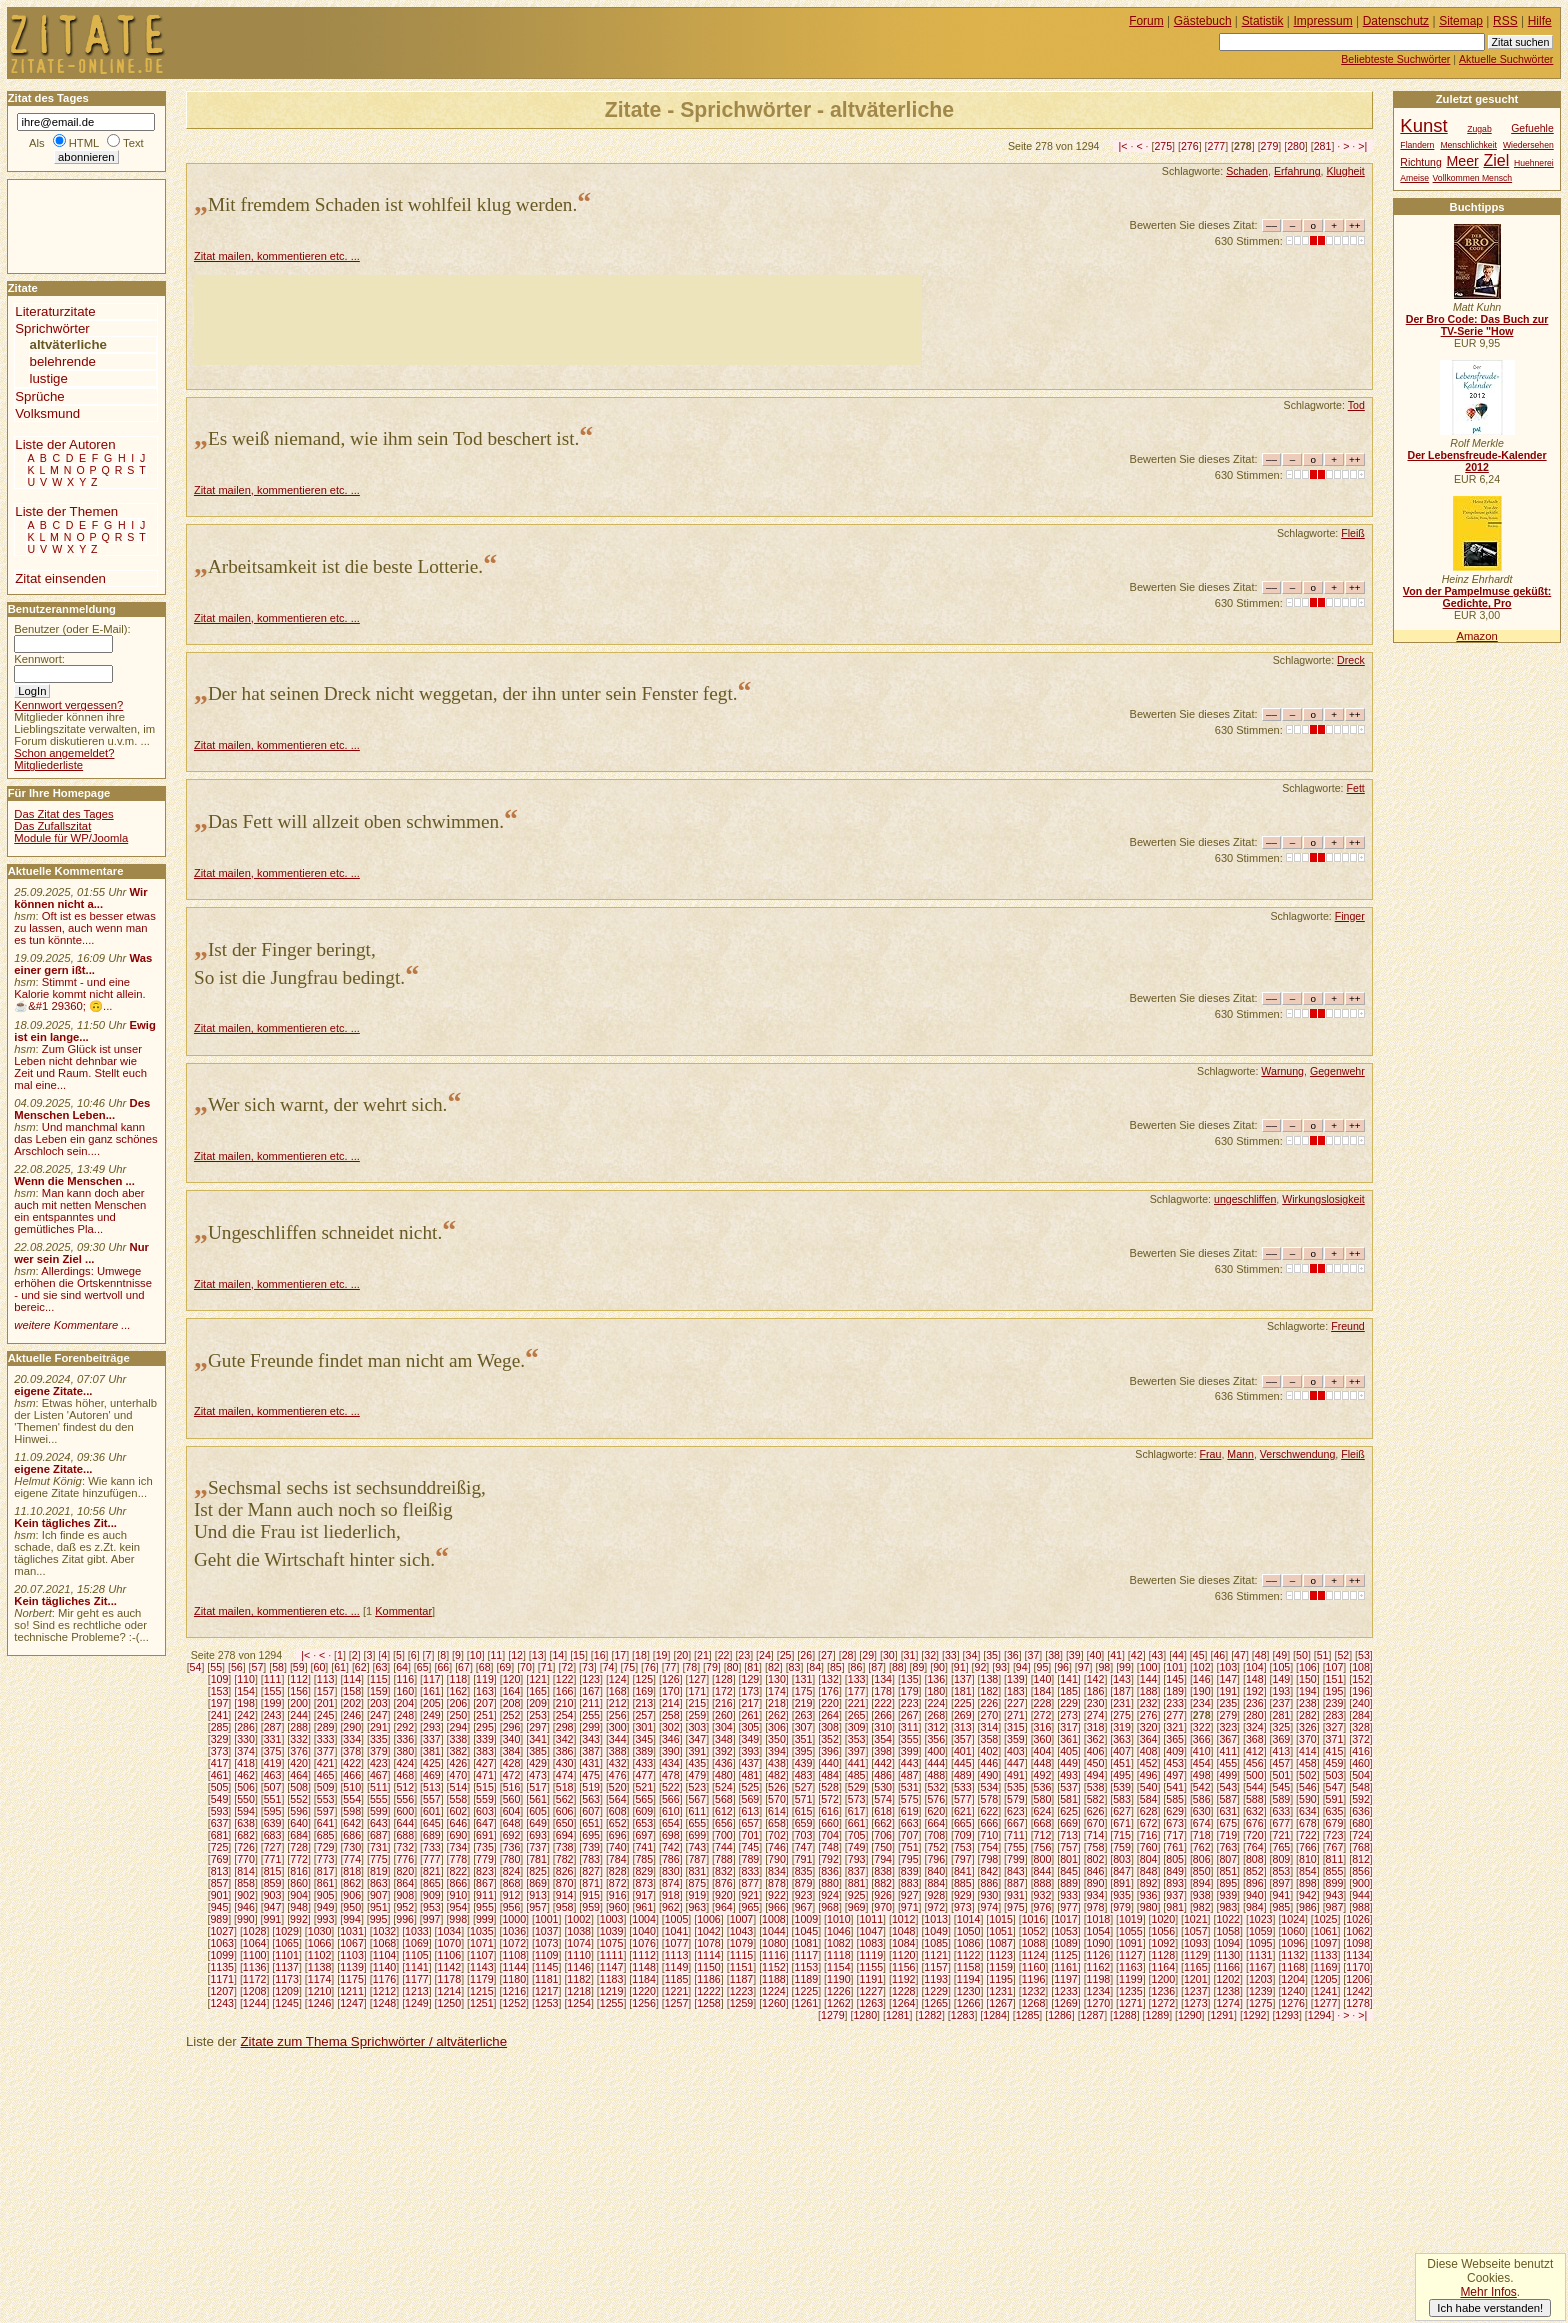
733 (432, 1847)
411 (1228, 1751)
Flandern (1417, 145)
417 (220, 1763)
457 (1282, 1763)
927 (910, 1895)
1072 (514, 1943)
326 (1308, 1727)
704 (830, 1835)
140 (1043, 1679)
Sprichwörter (52, 328)
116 (405, 1679)
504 (1361, 1775)
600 (405, 1811)
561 (538, 1799)
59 (299, 1667)
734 (459, 1847)
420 (299, 1763)
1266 (969, 2003)
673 (1175, 1823)
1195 (1001, 1979)
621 (963, 1811)
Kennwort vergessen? (68, 705)
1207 (222, 1991)
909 (432, 1895)
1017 (1066, 1919)
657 (751, 1823)
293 (432, 1727)
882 (883, 1883)
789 (751, 1859)
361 (1069, 1739)
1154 (839, 1967)
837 (857, 1871)
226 (989, 1703)
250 (459, 1715)
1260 (774, 2003)
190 (1202, 1691)
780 (512, 1859)
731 (379, 1847)
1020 (1164, 1919)
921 (751, 1895)
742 (671, 1847)
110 (246, 1679)
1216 (514, 1991)
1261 (807, 2003)
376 (299, 1751)
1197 (1066, 1979)
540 (1149, 1787)
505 (220, 1787)
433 (644, 1763)
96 (1063, 1667)
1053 (1066, 1931)
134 (883, 1679)
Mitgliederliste (48, 765)
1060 (1293, 1931)
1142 (450, 1967)
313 (963, 1727)
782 (565, 1859)
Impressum (1323, 21)
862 (352, 1883)
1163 (1131, 1967)
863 (379, 1883)
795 (910, 1859)
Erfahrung (1297, 171)
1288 (1125, 2015)
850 (1202, 1871)
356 (936, 1739)
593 (220, 1811)
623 (1016, 1811)
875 (697, 1883)
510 (352, 1787)
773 (326, 1859)
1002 (579, 1919)
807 (1228, 1859)
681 (220, 1835)
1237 (1196, 1991)
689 (432, 1835)
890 (1096, 1883)
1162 (1099, 1967)
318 (1096, 1727)
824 (512, 1871)
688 (405, 1835)
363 (1122, 1739)
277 (1217, 146)
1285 (1028, 2015)
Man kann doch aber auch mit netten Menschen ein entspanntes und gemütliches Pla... (80, 1211)
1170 (1358, 1967)
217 (751, 1703)
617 (857, 1811)
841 (963, 1871)
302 (671, 1727)
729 (326, 1847)
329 (220, 1739)
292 (405, 1727)
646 (459, 1823)
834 (777, 1871)
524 (724, 1787)
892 (1149, 1883)
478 (671, 1775)
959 (591, 1907)
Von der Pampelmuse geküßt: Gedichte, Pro (1477, 597)
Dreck (1351, 660)
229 (1069, 1703)
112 (299, 1679)
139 (1016, 1679)
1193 (936, 1979)
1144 (514, 1967)
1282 (930, 2015)
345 (644, 1739)
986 (1308, 1907)
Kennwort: (39, 659)
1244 (255, 2003)
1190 (839, 1979)
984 (1255, 1907)
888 (1043, 1883)
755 (1016, 1847)
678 (1308, 1823)
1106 (450, 1955)
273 (1069, 1715)
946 (246, 1907)
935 (1122, 1895)
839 (910, 1871)
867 (485, 1883)
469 (432, 1775)
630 (1202, 1811)
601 (432, 1811)
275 (1163, 146)
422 (352, 1763)
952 (405, 1907)
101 (1175, 1667)
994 (352, 1919)
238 (1308, 1703)
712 (1043, 1835)
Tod (1356, 405)
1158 (969, 1967)
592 (1361, 1799)
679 (1335, 1823)
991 (273, 1919)
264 (830, 1715)
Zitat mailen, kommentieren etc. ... (277, 256)
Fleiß (1353, 533)
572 (830, 1799)
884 (936, 1883)
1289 (1158, 2015)
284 (1361, 1715)
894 (1202, 1883)
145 (1175, 1679)
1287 (1093, 2015)
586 (1202, 1799)
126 (671, 1679)
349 (751, 1739)
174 (777, 1691)
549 (220, 1799)
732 (405, 1847)
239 (1335, 1703)
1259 (742, 2003)
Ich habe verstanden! (1490, 2308)
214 (671, 1703)
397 (857, 1751)
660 (830, 1823)
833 (751, 1871)
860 (299, 1883)
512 (405, 1787)
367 (1228, 1739)
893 (1175, 1883)
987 (1335, 1907)
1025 (1326, 1919)
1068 (385, 1943)
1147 (612, 1967)
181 (963, 1691)
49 (1281, 1655)
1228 (904, 1991)
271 (1016, 1715)
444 (936, 1763)
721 (1282, 1835)
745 (751, 1847)
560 (512, 1799)
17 (620, 1655)
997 (432, 1919)
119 (485, 1679)
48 (1261, 1655)
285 (220, 1727)
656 (724, 1823)
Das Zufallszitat (52, 826)
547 (1335, 1787)
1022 (1228, 1919)
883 (910, 1883)
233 (1175, 1703)
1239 (1261, 1991)
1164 (1164, 1967)
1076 (644, 1943)
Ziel (1496, 160)
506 (246, 1787)
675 (1228, 1823)
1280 (865, 2015)
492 (1043, 1775)
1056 (1164, 1931)
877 (751, 1883)
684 (299, 1835)
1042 (709, 1931)
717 (1175, 1835)
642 (352, 1823)
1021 (1196, 1919)
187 (1122, 1691)
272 (1043, 1715)
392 (724, 1751)
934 (1096, 1895)
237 (1282, 1703)
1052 (1034, 1931)
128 (724, 1679)
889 (1069, 1883)
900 (1361, 1883)
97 (1084, 1667)
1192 (904, 1979)
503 (1335, 1775)
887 (1016, 1883)
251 (485, 1715)
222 (883, 1703)
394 (777, 1751)
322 (1202, 1727)
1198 (1099, 1979)
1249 (417, 2003)
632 (1255, 1811)
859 (273, 1883)
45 (1199, 1655)
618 (883, 1811)
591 (1335, 1799)
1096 (1293, 1943)
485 (857, 1775)
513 (432, 1787)
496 (1149, 1775)
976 (1043, 1907)
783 (591, 1859)
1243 (222, 2003)
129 (751, 1679)
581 (1069, 1799)
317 (1069, 1727)
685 (326, 1835)
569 (751, 1799)
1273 (1196, 2003)
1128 (1164, 1955)
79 (712, 1667)
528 (830, 1787)
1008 (774, 1919)
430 (565, 1763)
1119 (871, 1955)
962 (671, 1907)
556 (405, 1799)
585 (1175, 1799)
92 (981, 1667)
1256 (644, 2003)
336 (405, 1739)
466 (352, 1775)
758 (1096, 1847)
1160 (1034, 1967)
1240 (1293, 1991)
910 (459, 1895)
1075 (612, 1943)
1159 (1001, 1967)
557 (432, 1799)
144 (1149, 1679)
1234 (1099, 1991)
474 (565, 1775)
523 (697, 1787)
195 (1335, 1691)
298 (565, 1727)
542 (1202, 1787)
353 (857, 1739)
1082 (839, 1943)
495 (1122, 1775)
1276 (1293, 2003)
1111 (612, 1955)
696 (618, 1835)
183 (1016, 1691)
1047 (871, 1931)
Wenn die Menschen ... (74, 1181)
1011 (871, 1919)
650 (565, 1823)
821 (432, 1871)
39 (1075, 1655)
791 (804, 1859)
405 (1069, 1751)
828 (618, 1871)
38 (1054, 1655)
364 (1149, 1739)
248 (405, 1715)
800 (1043, 1859)
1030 (320, 1931)
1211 (352, 1991)
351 (804, 1739)
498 (1202, 1775)
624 (1043, 1811)
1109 (547, 1955)
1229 (936, 1991)
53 (1364, 1655)
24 (765, 1655)
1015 (1001, 1919)
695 (591, 1835)
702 (777, 1835)
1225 (807, 1991)
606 (565, 1811)
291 (379, 1727)
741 (644, 1847)
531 (910, 1787)
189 (1175, 1691)
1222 (709, 1991)
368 (1255, 1739)
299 (591, 1727)
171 (697, 1691)
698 (671, 1835)
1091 (1131, 1943)
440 (830, 1763)
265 (857, 1715)
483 (804, 1775)
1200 (1164, 1979)
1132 (1293, 1955)
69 (505, 1667)
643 (379, 1823)
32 (930, 1655)
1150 (709, 1967)
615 (804, 1811)
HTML (84, 143)
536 (1043, 1787)
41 (1116, 1655)
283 (1335, 1715)
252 (512, 1715)
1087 (1001, 1943)
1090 (1099, 1943)
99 (1125, 1667)
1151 (742, 1967)
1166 (1228, 1967)
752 (936, 1847)
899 (1335, 1883)
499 (1228, 1775)
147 (1228, 1679)
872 (618, 1883)
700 (724, 1835)
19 (662, 1655)
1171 (222, 1979)
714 (1096, 1835)
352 (830, 1739)
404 (1043, 1751)
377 (326, 1751)
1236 (1164, 1991)
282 (1308, 1715)
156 (299, 1691)
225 (963, 1703)
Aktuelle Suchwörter (1506, 59)
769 (220, 1859)
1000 (514, 1919)
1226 (839, 1991)
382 (459, 1751)
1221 (677, 1991)
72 (567, 1667)
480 (724, 1775)
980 (1149, 1907)
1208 (255, 1991)
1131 (1261, 1955)
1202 (1228, 1979)
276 (1190, 146)
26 (806, 1655)
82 (774, 1667)
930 (989, 1895)
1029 (287, 1931)
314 (989, 1727)
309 (857, 1727)
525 (751, 1787)
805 (1175, 1859)
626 (1096, 1811)
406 (1096, 1751)
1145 (547, 1967)
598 (352, 1811)
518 (565, 1787)
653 (644, 1823)
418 (246, 1763)
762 (1202, 1847)
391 (697, 1751)
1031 (352, 1931)
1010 (839, 1919)
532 (936, 1787)
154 (246, 1691)
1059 (1261, 1931)
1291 (1222, 2015)
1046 (839, 1931)
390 (671, 1751)
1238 (1228, 1991)
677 (1282, 1823)
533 (963, 1787)
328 (1361, 1727)
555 (379, 1799)
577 (963, 1799)
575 (910, 1799)
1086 (969, 1943)
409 (1175, 1751)
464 (299, 1775)
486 (883, 1775)
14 (558, 1655)
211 (591, 1703)
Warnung (1282, 1071)
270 (989, 1715)
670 (1096, 1823)
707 (910, 1835)
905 (326, 1895)
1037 (547, 1931)
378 (352, 1751)
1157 (936, 1967)
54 (196, 1667)
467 (379, 1775)
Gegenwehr (1337, 1071)
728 (299, 1847)
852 (1255, 1871)
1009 (807, 1919)
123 (591, 1679)
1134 (1358, 1955)
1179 (482, 1979)
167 (591, 1691)
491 (1016, 1775)
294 (459, 1727)
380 (405, 1751)
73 (588, 1667)
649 (538, 1823)
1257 (677, 2003)
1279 (833, 2015)
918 (671, 1895)
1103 (352, 1955)
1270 (1099, 2003)
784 (618, 1859)
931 (1016, 1895)
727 (273, 1847)
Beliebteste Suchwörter (1395, 59)
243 (273, 1715)
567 (697, 1799)
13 (538, 1655)
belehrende (63, 361)
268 (936, 1715)
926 (883, 1895)
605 (538, 1811)
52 (1343, 1655)
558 (459, 1799)
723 (1335, 1835)
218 (777, 1703)
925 (857, 1895)
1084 (904, 1943)
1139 (352, 1967)
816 (299, 1871)
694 (565, 1835)
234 (1202, 1703)
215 (697, 1703)
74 (609, 1667)
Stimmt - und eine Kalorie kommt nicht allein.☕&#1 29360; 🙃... (80, 994)
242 (246, 1715)
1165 (1196, 1967)
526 (777, 1787)
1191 (871, 1979)
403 (1016, 1751)
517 (538, 1787)
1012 (904, 1919)
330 (246, 1739)
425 (432, 1763)
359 (1016, 1739)
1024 (1293, 1919)
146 (1202, 1679)
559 (485, 1799)
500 (1255, 1775)
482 (777, 1775)
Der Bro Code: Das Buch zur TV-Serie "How (1477, 325)
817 (326, 1871)
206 (459, 1703)
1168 (1293, 1967)
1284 (995, 2015)
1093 (1196, 1943)
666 (989, 1823)
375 (273, 1751)
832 (724, 1871)
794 (883, 1859)
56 (237, 1667)
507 (273, 1787)
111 (273, 1679)
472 (512, 1775)
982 (1202, 1907)
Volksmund (47, 413)
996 (405, 1919)
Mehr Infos (1488, 2292)
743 (697, 1847)
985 (1282, 1907)
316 (1043, 1727)
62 (361, 1667)
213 (644, 1703)
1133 (1326, 1955)
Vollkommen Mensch (1473, 178)
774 (352, 1859)
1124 (1034, 1955)
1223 (742, 1991)
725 (220, 1847)
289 (326, 1727)
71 (547, 1667)
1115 (742, 1955)
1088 (1034, 1943)
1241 (1326, 1991)
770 (246, 1859)
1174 (320, 1979)
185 (1069, 1691)
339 (485, 1739)
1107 (482, 1955)
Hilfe (1540, 21)
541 (1175, 1787)
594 (246, 1811)
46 (1219, 1655)
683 (273, 1835)
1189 (807, 1979)
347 (697, 1739)
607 (591, 1811)
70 (526, 1667)
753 (963, 1847)
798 (989, 1859)
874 (671, 1883)
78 (691, 1667)
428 (512, 1763)
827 (591, 1871)
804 (1149, 1859)
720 (1255, 1835)
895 (1228, 1883)
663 (910, 1823)
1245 (287, 2003)
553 (326, 1799)
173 (751, 1691)
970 (883, 1907)
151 (1335, 1679)
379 (379, 1751)
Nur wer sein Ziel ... (81, 1253)
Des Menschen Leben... (82, 1109)
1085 (936, 1943)
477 (644, 1775)
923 (804, 1895)
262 (777, 1715)
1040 (644, 1931)
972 (936, 1907)
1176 (385, 1979)
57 (258, 1667)
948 (299, 1907)
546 (1308, 1787)
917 (644, 1895)
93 (1001, 1667)
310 (883, 1727)
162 (459, 1691)
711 (1016, 1835)
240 (1361, 1703)
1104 (385, 1955)
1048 (904, 1931)
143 (1122, 1679)
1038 (579, 1931)
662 (883, 1823)
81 (753, 1667)
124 (618, 1679)
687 (379, 1835)
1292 (1255, 2015)
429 (538, 1763)
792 (830, 1859)
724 (1361, 1835)
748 (830, 1847)
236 (1255, 1703)
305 (751, 1727)
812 (1361, 1859)
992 (299, 1919)
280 (1296, 146)
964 (724, 1907)
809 (1282, 1859)
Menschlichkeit (1468, 145)
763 (1228, 1847)
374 (246, 1751)
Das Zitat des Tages (63, 814)
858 (246, 1883)
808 (1255, 1859)
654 (671, 1823)
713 (1069, 1835)
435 (697, 1763)
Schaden (1247, 171)
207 (485, 1703)
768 (1361, 1847)
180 (936, 1691)
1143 (482, 1967)
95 (1042, 1667)
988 (1361, 1907)
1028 (255, 1931)
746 (777, 1847)
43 (1157, 1655)
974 (989, 1907)
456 (1255, 1763)
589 (1282, 1799)
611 (697, 1811)
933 (1069, 1895)
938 (1202, 1895)
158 (352, 1691)
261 (751, 1715)
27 (827, 1655)
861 (326, 1883)
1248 (385, 2003)
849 (1175, 1871)
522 (671, 1787)
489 (963, 1775)
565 (644, 1799)
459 (1335, 1763)
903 (273, 1895)
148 (1255, 1679)
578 (989, 1799)
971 (910, 1907)
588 (1255, 1799)
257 (644, 1715)
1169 (1326, 1967)
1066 (320, 1943)
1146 (579, 1967)
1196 (1034, 1979)
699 (697, 1835)
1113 (677, 1955)
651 (591, 1823)
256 (618, 1715)
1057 (1196, 1931)
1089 (1066, 1943)
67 (464, 1667)
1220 (644, 1991)
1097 (1326, 1943)
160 (405, 1691)
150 (1308, 1679)
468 (405, 1775)
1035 (482, 1931)
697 (644, 1835)
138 (989, 1679)
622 (989, 1811)
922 (777, 1895)
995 (379, 1919)
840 (936, 1871)
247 (379, 1715)
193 (1282, 1691)
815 (273, 1871)
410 (1202, 1751)
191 (1228, 1691)
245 (326, 1715)
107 (1335, 1667)
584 (1149, 1799)
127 (697, 1679)
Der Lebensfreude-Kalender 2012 (1476, 461)
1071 (482, 1943)
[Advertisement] (558, 320)
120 (512, 1679)
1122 (969, 1955)
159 (379, 1691)
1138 (320, 1967)
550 (246, 1799)
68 (485, 1667)
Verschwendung (1298, 1454)
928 (936, 1895)
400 (936, 1751)
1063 (222, 1943)
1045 (807, 1931)
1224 (774, 1991)
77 (671, 1667)
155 (273, 1691)
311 (910, 1727)
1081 (807, 1943)
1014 (969, 1919)
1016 (1034, 1919)
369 (1282, 1739)
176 (830, 1691)
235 (1228, 1703)
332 (299, 1739)
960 (618, 1907)
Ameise (1414, 178)
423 (379, 1763)
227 (1016, 1703)
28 (848, 1655)
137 (963, 1679)
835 (804, 1871)
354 (883, 1739)
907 (379, 1895)
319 (1122, 1727)
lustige (49, 378)
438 (777, 1763)
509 (326, 1787)
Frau (1211, 1454)
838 (883, 1871)
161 (432, 1691)
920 (724, 1895)
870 (565, 1883)
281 (1323, 146)
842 (989, 1871)
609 (644, 1811)
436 (724, 1763)
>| (1362, 146)
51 (1323, 1655)
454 (1202, 1763)
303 (697, 1727)
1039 (612, 1931)
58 (278, 1667)
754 (989, 1847)
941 (1282, 1895)
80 (733, 1667)
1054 (1099, 1931)
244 (299, 1715)
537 (1069, 1787)
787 (697, 1859)
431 (591, 1763)
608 (618, 1811)
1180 (514, 1979)
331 (273, 1739)
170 (671, 1691)
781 (538, 1859)
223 (910, 1703)
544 (1255, 1787)
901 (220, 1895)
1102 (320, 1955)
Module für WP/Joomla (71, 838)
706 (883, 1835)
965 (751, 1907)
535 (1016, 1787)
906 (352, 1895)
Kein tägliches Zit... (65, 1523)
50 (1302, 1655)
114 (352, 1679)
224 (936, 1703)
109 (220, 1679)
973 (963, 1907)
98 (1104, 1667)
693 (538, 1835)
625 (1069, 1811)
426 (459, 1763)
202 (352, 1703)
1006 (709, 1919)
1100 (255, 1955)
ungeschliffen (1245, 1199)
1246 (320, 2003)
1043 (742, 1931)
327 (1335, 1727)
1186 (709, 1979)
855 (1335, 1871)
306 (777, 1727)
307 (804, 1727)
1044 (774, 1931)
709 (963, 1835)
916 (618, 1895)
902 (246, 1895)
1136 (255, 1967)
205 (432, 1703)
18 (641, 1655)
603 (485, 1811)
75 (629, 1667)
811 (1335, 1859)
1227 (871, 1991)
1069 (417, 1943)
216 (724, 1703)
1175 (352, 1979)
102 (1202, 1667)
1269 (1066, 2003)
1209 (287, 1991)
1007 (742, 1919)
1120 (904, 1955)
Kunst (1423, 125)
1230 (969, 1991)
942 (1308, 1895)
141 (1069, 1679)
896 (1255, 1883)
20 (682, 1655)
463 (273, 1775)
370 (1308, 1739)
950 (352, 1907)
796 (936, 1859)
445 (963, 1763)
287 (273, 1727)
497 (1175, 1775)
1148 (644, 1967)
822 (459, 1871)
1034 (450, 1931)
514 (459, 1787)
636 (1361, 1811)
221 (857, 1703)
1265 (936, 2003)
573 (857, 1799)
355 (910, 1739)
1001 (547, 1919)
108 (1361, 1667)
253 (538, 1715)
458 (1308, 1763)
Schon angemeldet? (64, 753)
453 (1175, 1763)
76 (650, 1667)
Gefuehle (1532, 128)
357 (963, 1739)
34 (972, 1655)
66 (443, 1667)
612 (724, 1811)
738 (565, 1847)
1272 (1164, 2003)
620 (936, 1811)
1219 (612, 1991)
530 (883, 1787)
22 (724, 1655)
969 (857, 1907)
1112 (644, 1955)
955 (485, 1907)
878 (777, 1883)
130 (777, 1679)
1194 (969, 1979)
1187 (742, 1979)
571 (804, 1799)
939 (1228, 1895)
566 (671, 1799)
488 (936, 1775)
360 (1043, 1739)
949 (326, 1907)
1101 (287, 1955)
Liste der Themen (66, 511)
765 (1282, 1847)
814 (246, 1871)
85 (836, 1667)
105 (1282, 1667)
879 (804, 1883)
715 (1122, 1835)
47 (1240, 1655)
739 (591, 1847)
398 (883, 1751)
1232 (1034, 1991)
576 (936, 1799)
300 (618, 1727)
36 (1013, 1655)
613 (751, 1811)
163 (485, 1691)
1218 (579, 1991)
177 (857, 1691)
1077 (677, 1943)
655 (697, 1823)
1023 (1261, 1919)
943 (1335, 1895)
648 (512, 1823)
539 (1122, 1787)
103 (1228, 1667)
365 (1175, 1739)
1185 (677, 1979)
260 (724, 1715)
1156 (904, 1967)
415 (1335, 1751)
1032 (385, 1931)
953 (432, 1907)
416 (1361, 1751)
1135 (222, 1967)
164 (512, 1691)
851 (1228, 1871)
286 (246, 1727)
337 (432, 1739)
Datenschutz (1396, 21)
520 (618, 1787)
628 (1149, 1811)
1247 (352, 2003)
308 (830, 1727)
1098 (1358, 1943)
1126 (1099, 1955)
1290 (1190, 2015)
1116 (774, 1955)
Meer (1462, 161)
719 (1228, 1835)
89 (919, 1667)
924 (830, 1895)
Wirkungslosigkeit (1323, 1199)
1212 (385, 1991)
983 (1228, 1907)
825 (538, 1871)
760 (1149, 1847)
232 (1149, 1703)
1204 (1293, 1979)
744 (724, 1847)
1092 (1164, 1943)
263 (804, 1715)
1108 (514, 1955)
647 (485, 1823)
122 (565, 1679)
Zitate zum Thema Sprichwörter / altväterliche (373, 2041)
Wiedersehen (1528, 145)
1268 (1034, 2003)
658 (777, 1823)
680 (1361, 1823)
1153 (807, 1967)
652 (618, 1823)
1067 (352, 1943)
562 (565, 1799)
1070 (450, 1943)
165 (538, 1691)
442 (883, 1763)
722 (1308, 1835)
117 (432, 1679)
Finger (1350, 916)
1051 (1001, 1931)
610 (671, 1811)
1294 (1320, 2015)
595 (273, 1811)
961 (644, 1907)
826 (565, 1871)
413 (1282, 1751)
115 (379, 1679)
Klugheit (1345, 171)
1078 (709, 1943)
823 (485, 1871)
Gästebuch (1203, 21)
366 (1202, 1739)
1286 (1060, 2015)
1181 (547, 1979)
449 (1069, 1763)
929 (963, 1895)
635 (1335, 1811)
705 (857, 1835)
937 (1175, 1895)
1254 (579, 2003)
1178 (450, 1979)
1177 (417, 1979)
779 (485, 1859)
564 (618, 1799)
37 (1034, 1655)
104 (1255, 1667)
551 (273, 1799)
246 (352, 1715)
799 (1016, 1859)
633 (1282, 1811)
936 (1149, 1895)
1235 (1131, 1991)
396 (830, 1751)
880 (830, 1883)
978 (1096, 1907)
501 (1282, 1775)
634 (1308, 1811)
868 (512, 1883)
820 (405, 1871)
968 (830, 1907)
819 (379, 1871)
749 (857, 1847)
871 (591, 1883)
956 (512, 1907)
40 (1096, 1655)
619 (910, 1811)
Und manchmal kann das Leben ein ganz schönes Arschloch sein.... (85, 1139)
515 (485, 1787)
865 (432, 1883)
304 (724, 1727)
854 (1308, 1871)
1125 (1066, 1955)
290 (352, 1727)
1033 (417, 1931)
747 (804, 1847)
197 (220, 1703)
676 (1255, 1823)
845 (1069, 1871)
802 (1096, 1859)
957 (538, 1907)
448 (1043, 1763)
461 (220, 1775)
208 (512, 1703)
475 (591, 1775)
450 (1096, 1763)
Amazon (1476, 636)
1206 (1358, 1979)
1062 (1358, 1931)
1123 (1001, 1955)
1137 (287, 1967)
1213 (417, 1991)
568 (724, 1799)
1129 (1196, 1955)
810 (1308, 1859)
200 (299, 1703)
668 (1043, 1823)
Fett (1356, 788)
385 (538, 1751)
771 (273, 1859)
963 (697, 1907)
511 (379, 1787)
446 (989, 1763)
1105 (417, 1955)
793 (857, 1859)
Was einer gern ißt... (83, 964)
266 (883, 1715)
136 (936, 1679)
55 (216, 1667)
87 (877, 1667)
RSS (1505, 21)
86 (857, 1667)
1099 (222, 1955)
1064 (255, 1943)
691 (485, 1835)
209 (538, 1703)
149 (1282, 1679)
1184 (644, 1979)
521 (644, 1787)
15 (579, 1655)
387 (591, 1751)
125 (644, 1679)
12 (517, 1655)
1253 (547, 2003)
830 (671, 1871)
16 (600, 1655)
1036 (514, 1931)
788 (724, 1859)
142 (1096, 1679)
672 (1149, 1823)
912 (512, 1895)
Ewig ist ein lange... (85, 1031)
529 (857, 1787)
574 (883, 1799)
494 (1096, 1775)
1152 (774, 1967)
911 (485, 1895)
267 (910, 1715)
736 (512, 1847)
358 (989, 1739)
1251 (482, 2003)
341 (538, 1739)
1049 (936, 1931)
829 (644, 1871)
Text (133, 143)
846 (1096, 1871)
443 (910, 1763)
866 (459, 1883)
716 (1149, 1835)
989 (219, 1919)
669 (1069, 1823)
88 (898, 1667)
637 (220, 1823)
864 (405, 1883)
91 (960, 1667)
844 (1043, 1871)
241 (220, 1715)
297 (538, 1727)
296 (512, 1727)
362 (1096, 1739)
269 (963, 1715)
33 (951, 1655)
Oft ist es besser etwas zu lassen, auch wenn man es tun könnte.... (85, 928)
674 (1202, 1823)
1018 (1099, 1919)
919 (697, 1895)
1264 (904, 2003)
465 (326, 1775)
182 (989, 1691)
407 (1122, 1751)
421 (326, 1763)
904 (299, 1895)
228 (1043, 1703)
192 (1255, 1691)
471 (485, 1775)
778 (459, 1859)
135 (910, 1679)
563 (591, 1799)
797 (963, 1859)
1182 (579, 1979)
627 (1122, 1811)
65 (423, 1667)
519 (591, 1787)
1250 (450, 2003)
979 (1122, 1907)
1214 (450, 1991)
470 (459, 1775)
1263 (871, 2003)
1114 (709, 1955)
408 (1149, 1751)
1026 (1358, 1919)
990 (246, 1919)
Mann (1240, 1454)
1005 (677, 1919)
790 (777, 1859)
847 (1122, 1871)
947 (273, 1907)
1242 (1358, 1991)
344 (618, 1739)
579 (1016, 1799)
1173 (287, 1979)
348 (724, 1739)
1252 (514, 2003)
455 (1228, 1763)
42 (1137, 1655)
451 (1122, 1763)
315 (1016, 1727)
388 (618, 1751)
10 (476, 1655)
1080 (774, 1943)
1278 (1358, 2003)
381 (432, 1751)
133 (857, 1679)
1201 (1196, 1979)
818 (352, 1871)
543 (1228, 1787)
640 (299, 1823)
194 (1308, 1691)
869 (538, 1883)
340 (512, 1739)
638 (246, 1823)
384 (512, 1751)
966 (777, 1907)
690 (459, 1835)
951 (379, 1907)
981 (1175, 1907)
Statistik (1263, 21)
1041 (677, 1931)
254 (565, 1715)
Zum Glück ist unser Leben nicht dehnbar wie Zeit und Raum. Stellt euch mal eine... (80, 1067)
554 (352, 1799)
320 (1149, 1727)
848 (1149, 1871)
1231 (1001, 1991)
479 (697, 1775)
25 (786, 1655)
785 (644, 1859)
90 (939, 1667)
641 (326, 1823)
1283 (963, 2015)
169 (644, 1691)
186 (1096, 1691)
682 (246, 1835)
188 (1149, 1691)
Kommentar (403, 1611)
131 (804, 1679)
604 (512, 1811)
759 (1122, 1847)
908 (405, 1895)
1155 (871, 1967)
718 (1202, 1835)
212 (618, 1703)
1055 (1131, 1931)
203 (379, 1703)
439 (804, 1763)
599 (379, 1811)
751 (910, 1847)
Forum (1146, 21)
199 (273, 1703)
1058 (1228, 1931)
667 (1016, 1823)
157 (326, 1691)
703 (804, 1835)
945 (220, 1907)
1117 (807, 1955)
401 (963, 1751)
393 (751, 1751)
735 (485, 1847)
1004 (644, 1919)
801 (1069, 1859)
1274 (1228, 2003)
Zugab (1479, 129)
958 (565, 1907)
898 (1308, 1883)
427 (485, 1763)
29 (868, 1655)
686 (352, 1835)
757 (1069, 1847)
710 (989, 1835)
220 (830, 1703)
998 (458, 1919)
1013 (936, 1919)
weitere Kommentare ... (72, 1325)
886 (989, 1883)
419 (273, 1763)
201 (326, 1703)
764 (1255, 1847)
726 (246, 1847)
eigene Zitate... (53, 1391)
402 (989, 1751)
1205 (1326, 1979)
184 (1043, 1691)
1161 (1066, 1967)
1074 (579, 1943)
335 (379, 1739)
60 (320, 1667)
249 (432, 1715)
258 (671, 1715)
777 (432, 1859)
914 (565, 1895)
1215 (482, 1991)
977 (1069, 1907)
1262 (839, 2003)
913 (538, 1895)
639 (273, 1823)
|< (1123, 146)
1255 (612, 2003)
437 (751, 1763)
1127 (1131, 1955)
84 (815, 1667)
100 (1149, 1667)
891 (1122, 1883)
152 (1361, 1679)
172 (724, 1691)
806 (1202, 1859)
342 (565, 1739)
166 (565, 1691)
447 (1016, 1763)
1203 (1261, 1979)
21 (703, 1655)
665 (963, 1823)
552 (299, 1799)
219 (804, 1703)
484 (830, 1775)
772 (299, 1859)
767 (1335, 1847)
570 (777, 1799)
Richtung (1420, 162)
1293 (1287, 2015)
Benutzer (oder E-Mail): (72, 629)
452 (1149, 1763)
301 (644, 1727)
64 (402, 1667)
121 (538, 1679)
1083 (871, 1943)
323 (1228, 1727)
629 (1175, 1811)
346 (671, 1739)
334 (352, 1739)
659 (804, 1823)
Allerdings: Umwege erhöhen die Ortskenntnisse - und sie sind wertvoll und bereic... (83, 1289)
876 (724, 1883)
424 (405, 1763)
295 (485, 1727)
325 (1282, 1727)
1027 (222, 1931)
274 (1096, 1715)
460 (1361, 1763)
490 (989, 1775)
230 (1096, 1703)
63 (381, 1667)
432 (618, 1763)
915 (591, 1895)
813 (220, 1871)
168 (618, 1691)
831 (697, 1871)
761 (1175, 1847)
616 (830, 1811)
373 (220, 1751)
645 (432, 1823)
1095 (1261, 1943)
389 (644, 1751)
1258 (709, 2003)
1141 (417, 1967)
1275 (1261, 2003)
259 (697, 1715)
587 (1228, 1799)
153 (220, 1691)
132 (830, 1679)
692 (512, 1835)
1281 (898, 2015)
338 (459, 1739)
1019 (1131, 1919)
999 (485, 1919)
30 (889, 1655)
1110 (579, 1955)
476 (618, 1775)
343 (591, 1739)
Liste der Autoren (65, 444)
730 (352, 1847)
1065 (287, 1943)
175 (804, 1691)
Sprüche (39, 396)
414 (1308, 1751)
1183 (612, 1979)
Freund (1348, 1326)
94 (1022, 1667)
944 (1361, 1895)
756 (1043, 1847)
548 (1361, 1787)
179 (910, 1691)
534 (989, 1787)
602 (459, 1811)
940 (1255, 1895)
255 (591, 1715)
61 (340, 1667)
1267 (1001, 2003)
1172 (255, 1979)
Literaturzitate (55, 311)
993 (326, 1919)
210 (565, 1703)
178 (883, 1691)
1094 (1228, 1943)
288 (299, 1727)
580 (1043, 1799)
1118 (839, 1955)
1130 (1228, 1955)
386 (565, 1751)
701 (751, 1835)
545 (1282, 1787)
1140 (385, 1967)
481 (751, 1775)
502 (1308, 1775)
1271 (1131, 2003)
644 (405, 1823)
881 (857, 1883)
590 (1308, 1799)
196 (1361, 1691)
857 (220, 1883)
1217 (547, 1991)
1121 (936, 1955)
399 (910, 1751)
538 (1096, 1787)
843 (1016, 1871)
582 (1096, 1799)
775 (379, 1859)
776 (405, 1859)
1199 (1131, 1979)
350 (777, 1739)
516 (512, 1787)
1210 (320, 1991)
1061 (1326, 1931)
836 (830, 1871)
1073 (547, 1943)
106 (1308, 1667)
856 (1361, 1871)
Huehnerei (1534, 163)
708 (936, 1835)
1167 (1261, 1967)
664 (936, 1823)
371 (1335, 1739)
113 (326, 1679)
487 (910, 1775)
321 (1175, 1727)
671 (1122, 1823)
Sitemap (1461, 21)
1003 (612, 1919)
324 (1255, 1727)
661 (857, 1823)
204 (405, 1703)
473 (538, 1775)
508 (299, 1787)
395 (804, 1751)
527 (804, 1787)
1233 (1066, 1991)
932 (1043, 1895)
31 (910, 1655)
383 (485, 1751)
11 (496, 1655)
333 (326, 1739)
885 (963, 1883)
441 (857, 1763)
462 (246, 1775)
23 (744, 1655)
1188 (774, 1979)
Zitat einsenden (60, 578)
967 (804, 1907)
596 (299, 1811)
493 (1069, 1775)
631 (1228, 1811)
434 (671, 1763)
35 (992, 1655)
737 (538, 1847)
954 (459, 1907)
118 (459, 1679)
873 (644, 1883)
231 (1122, 1703)
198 (246, 1703)
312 (936, 1727)
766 (1308, 1847)
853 (1282, 1871)
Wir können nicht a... (80, 898)
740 (618, 1847)
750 (883, 1847)
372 (1361, 1739)
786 (671, 1859)
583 (1122, 1799)
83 (795, 1667)
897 (1282, 1883)
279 (1270, 146)
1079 (742, 1943)
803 (1122, 1859)
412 (1255, 1751)
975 (1016, 1907)
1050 (969, 1931)
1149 (677, 1967)
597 (326, 1811)
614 (777, 1811)
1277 (1326, 2003)
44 (1178, 1655)
